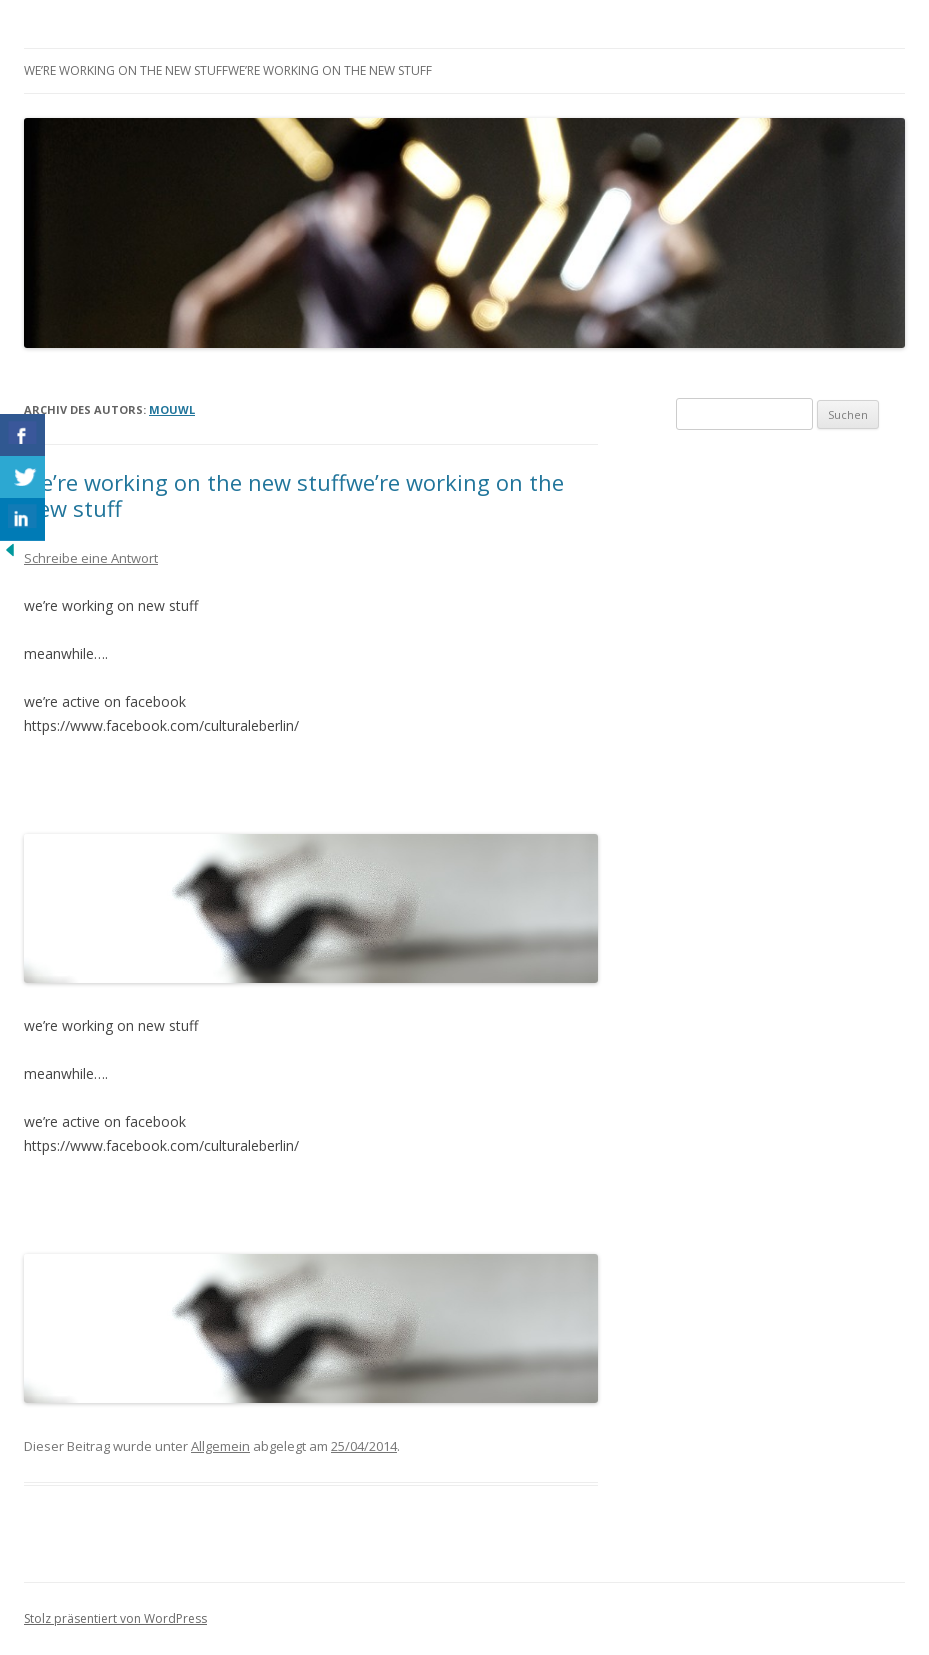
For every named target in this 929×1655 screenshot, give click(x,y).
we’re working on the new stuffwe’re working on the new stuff (228, 70)
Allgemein (220, 1446)
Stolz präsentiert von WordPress (115, 1618)
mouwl (172, 409)
